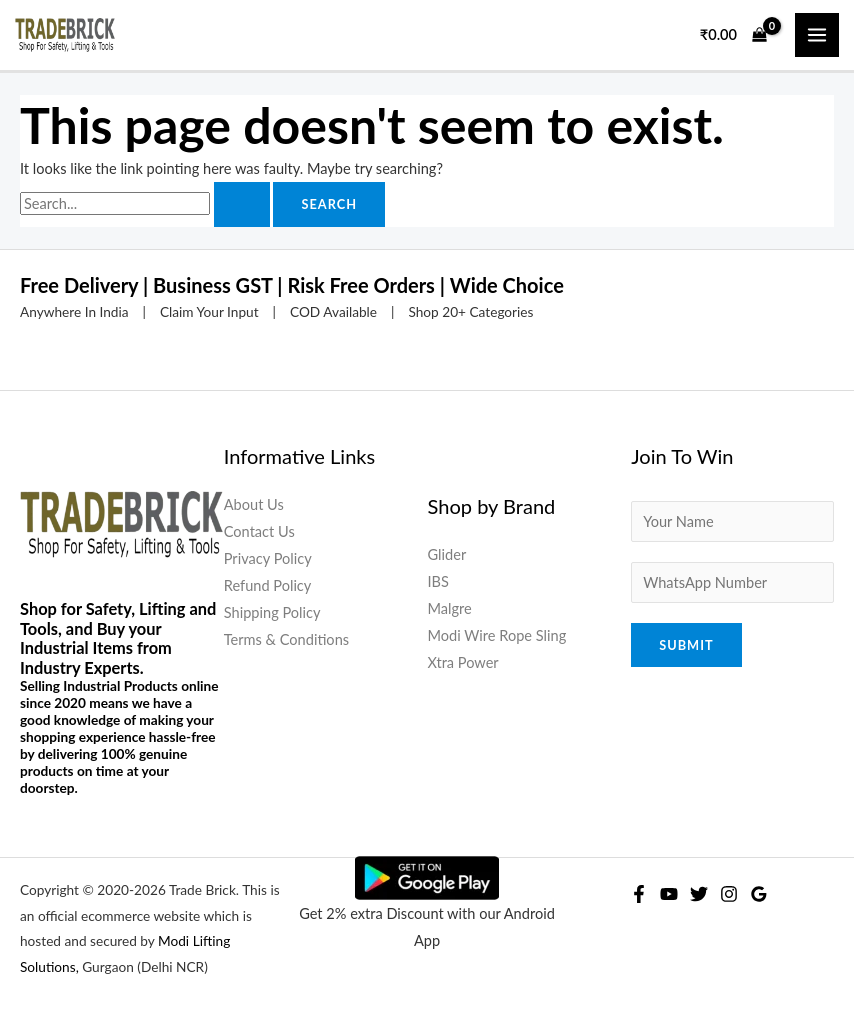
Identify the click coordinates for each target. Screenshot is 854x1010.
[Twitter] (699, 894)
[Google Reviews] (759, 894)
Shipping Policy (272, 612)
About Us (254, 504)
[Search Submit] (242, 204)
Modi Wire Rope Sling (497, 635)
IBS (438, 581)
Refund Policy (268, 585)
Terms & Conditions (286, 639)
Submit (686, 645)
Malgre (450, 608)
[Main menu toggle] (817, 35)
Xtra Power (463, 662)
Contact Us (259, 531)
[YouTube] (669, 894)
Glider (447, 554)
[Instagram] (729, 894)
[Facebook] (639, 894)
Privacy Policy (268, 558)
